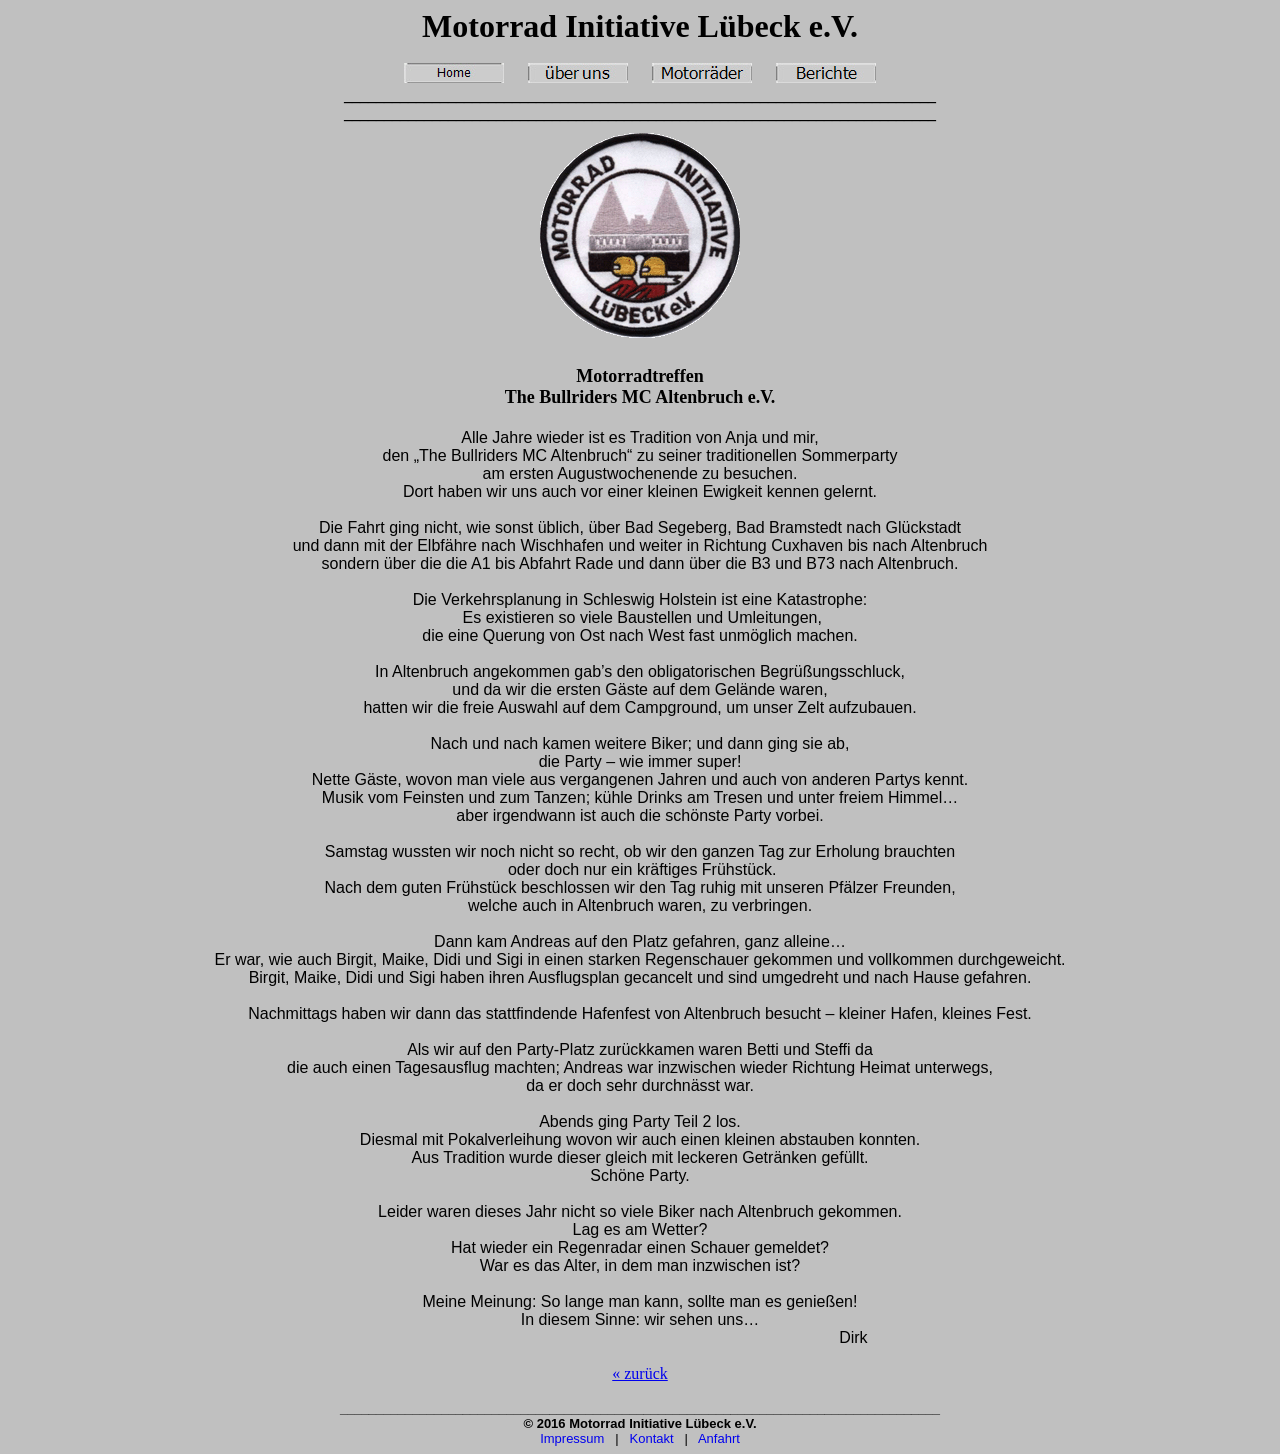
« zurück (640, 1373)
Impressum (572, 1438)
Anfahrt (719, 1438)
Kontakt (652, 1438)
